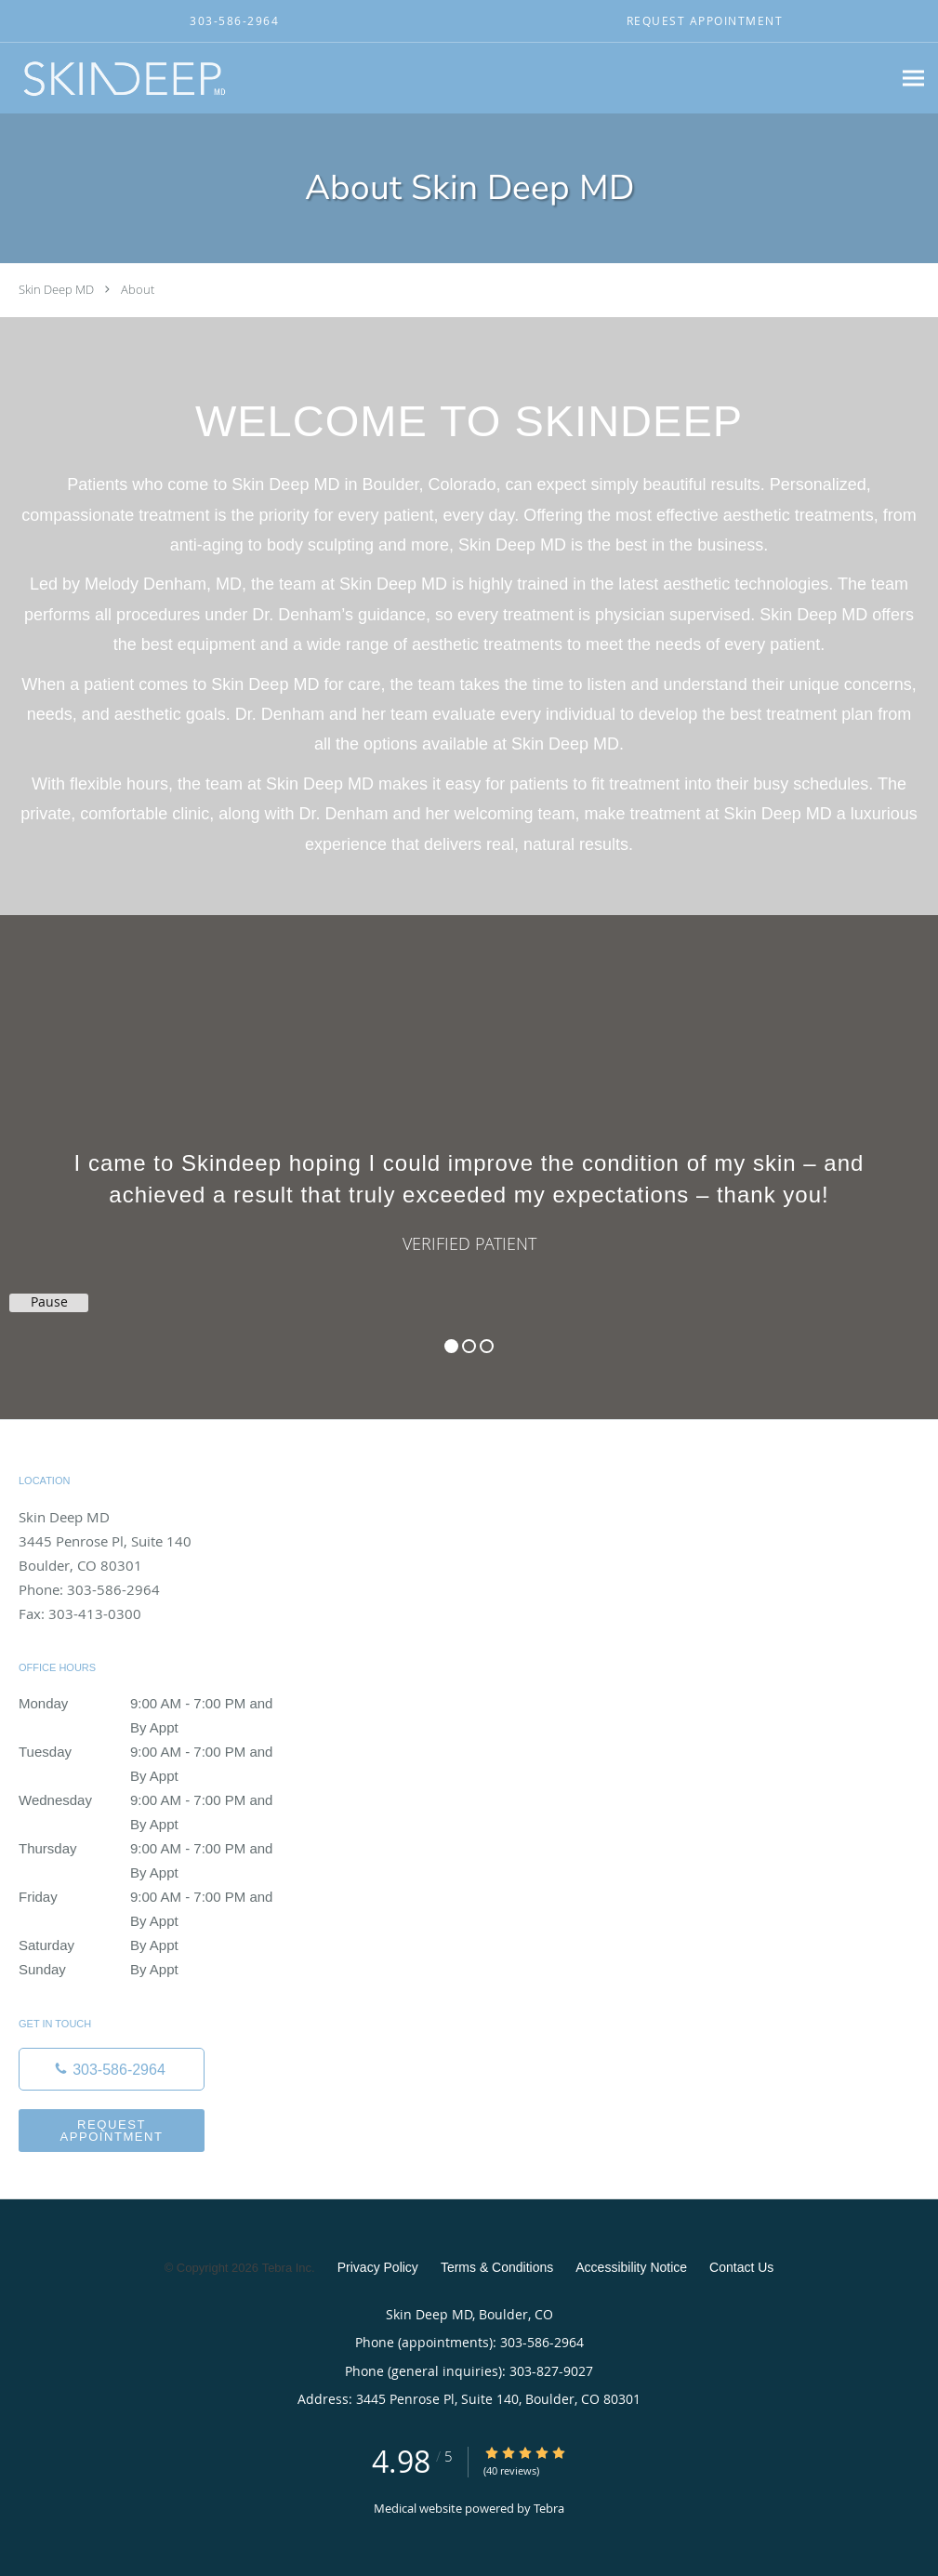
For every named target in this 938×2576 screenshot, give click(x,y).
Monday (153, 1704)
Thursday (153, 1849)
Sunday (153, 1970)
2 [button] (469, 1346)
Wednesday (153, 1800)
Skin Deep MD (56, 289)
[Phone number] (112, 2069)
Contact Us (741, 2267)
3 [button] (487, 1346)
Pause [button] (49, 1302)
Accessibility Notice (631, 2267)
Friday (153, 1897)
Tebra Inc (286, 2268)
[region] (469, 1148)
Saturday (153, 1945)
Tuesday (153, 1752)
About (137, 289)
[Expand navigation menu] (913, 78)
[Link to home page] (119, 78)
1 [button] (451, 1346)
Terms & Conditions (497, 2267)
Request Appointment (111, 2131)
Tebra (549, 2508)
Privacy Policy (377, 2267)
